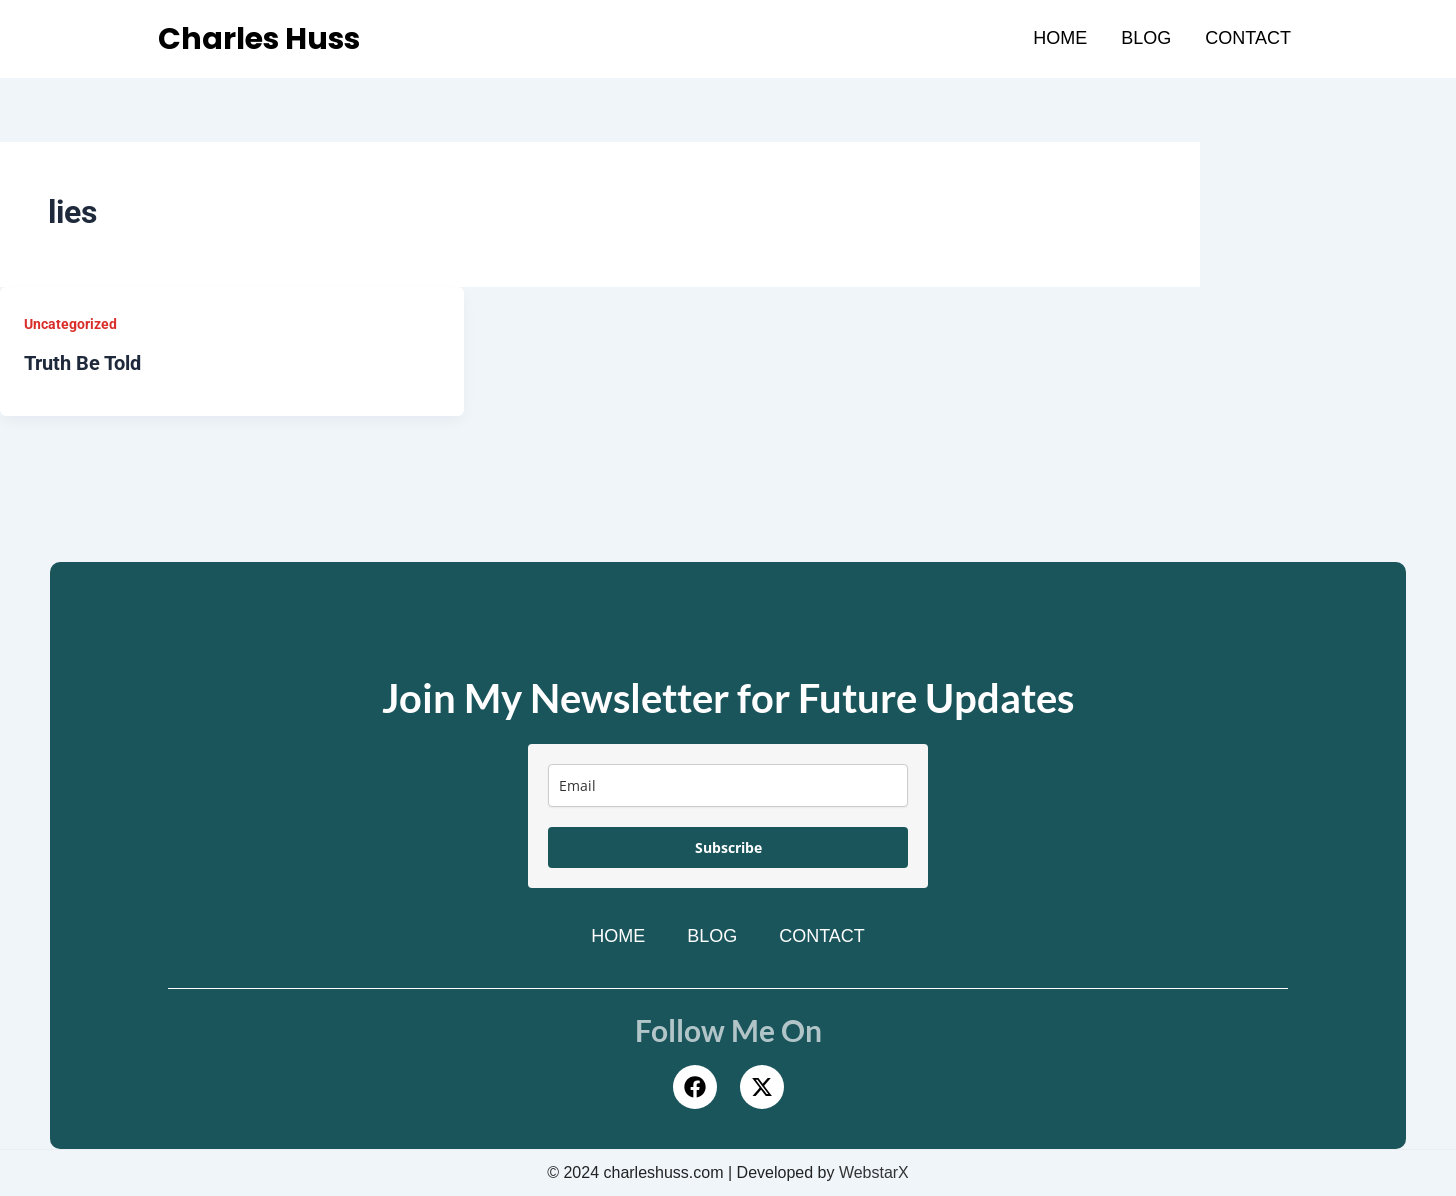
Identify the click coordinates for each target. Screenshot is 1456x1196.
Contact (1248, 38)
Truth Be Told (82, 363)
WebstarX (874, 1172)
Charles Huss (260, 39)
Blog (1146, 38)
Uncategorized (70, 324)
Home (1060, 38)
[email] (728, 785)
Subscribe (728, 847)
